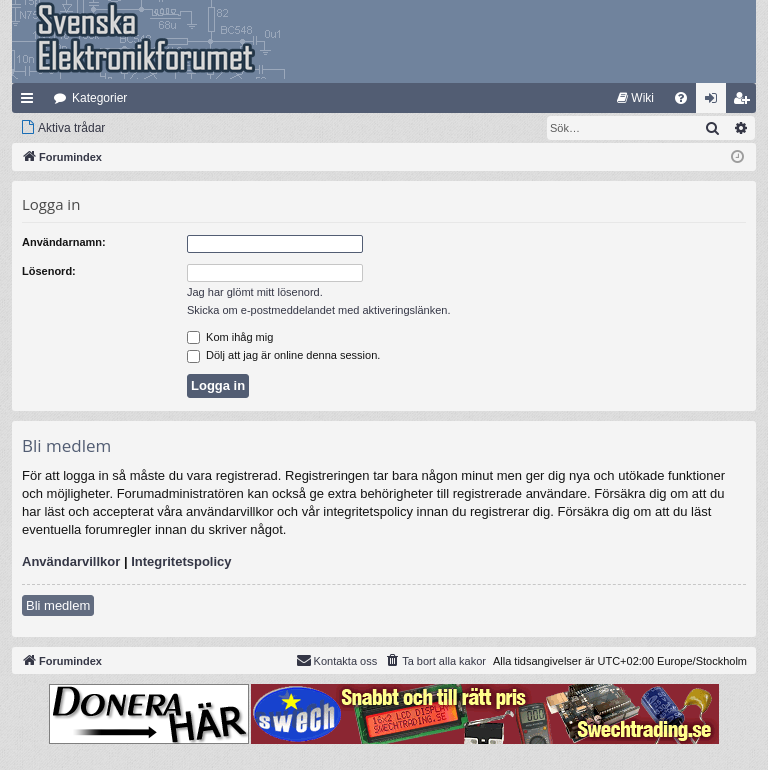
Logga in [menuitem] (715, 102)
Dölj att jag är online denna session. (283, 355)
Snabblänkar (31, 102)
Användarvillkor (71, 561)
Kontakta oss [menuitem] (337, 660)
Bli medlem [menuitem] (745, 102)
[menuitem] (635, 98)
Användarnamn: (64, 242)
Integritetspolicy (181, 561)
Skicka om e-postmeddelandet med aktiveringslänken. (319, 310)
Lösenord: (49, 271)
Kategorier (99, 98)
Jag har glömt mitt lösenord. (255, 292)
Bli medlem (58, 605)
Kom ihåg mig (230, 337)
